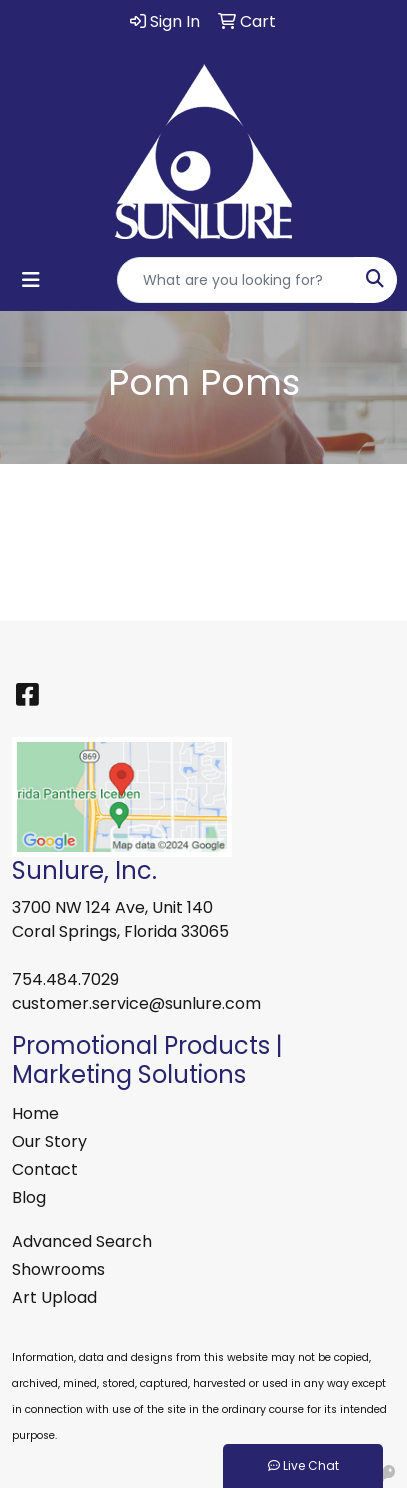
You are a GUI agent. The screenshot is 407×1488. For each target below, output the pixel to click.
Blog (29, 1197)
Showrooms (58, 1269)
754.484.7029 (65, 979)
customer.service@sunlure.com (136, 1003)
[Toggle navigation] (31, 280)
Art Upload (54, 1297)
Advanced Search (82, 1241)
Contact (45, 1169)
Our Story (49, 1141)
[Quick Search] (236, 280)
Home (35, 1113)
